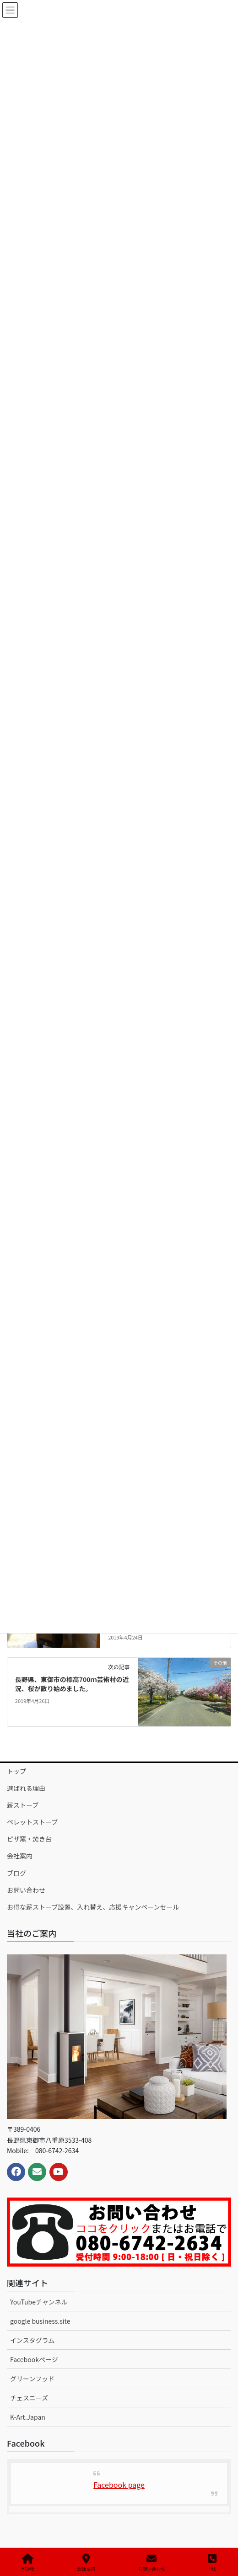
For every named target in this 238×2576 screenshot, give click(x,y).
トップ (16, 1771)
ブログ (16, 1873)
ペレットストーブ (32, 1821)
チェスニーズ (29, 2397)
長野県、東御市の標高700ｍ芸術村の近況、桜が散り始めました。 (72, 1684)
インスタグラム (32, 2340)
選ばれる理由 (26, 1788)
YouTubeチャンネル (39, 2301)
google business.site (40, 2321)
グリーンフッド (32, 2378)
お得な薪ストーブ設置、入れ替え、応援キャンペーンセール (93, 1906)
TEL (212, 2562)
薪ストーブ (22, 1805)
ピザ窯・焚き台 (29, 1838)
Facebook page (119, 2484)
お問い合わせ (26, 1890)
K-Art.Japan (27, 2417)
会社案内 (19, 1855)
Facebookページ (34, 2359)
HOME (28, 2562)
